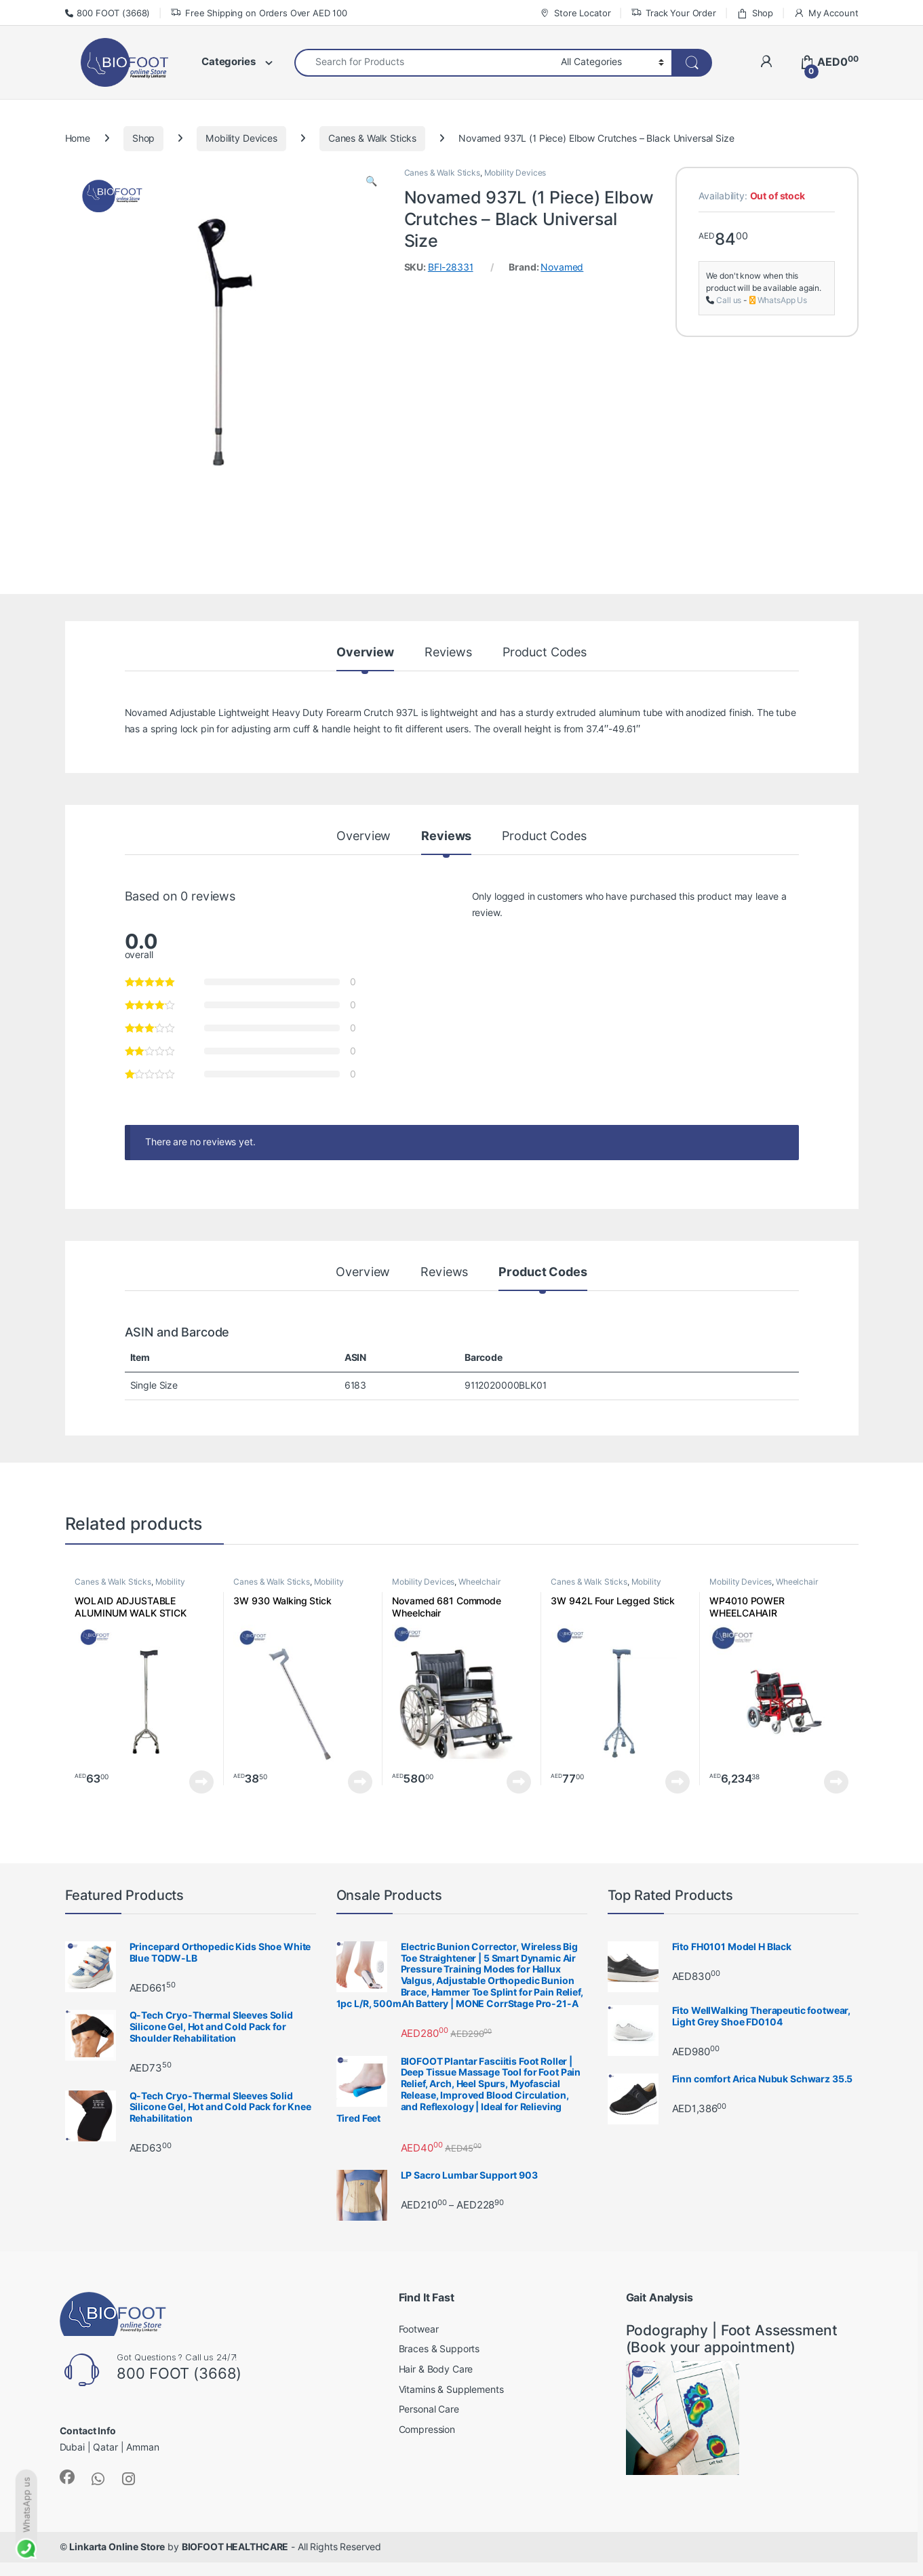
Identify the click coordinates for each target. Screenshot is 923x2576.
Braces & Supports (439, 2348)
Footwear (419, 2329)
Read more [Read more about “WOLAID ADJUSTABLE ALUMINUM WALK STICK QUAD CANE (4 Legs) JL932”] (201, 1782)
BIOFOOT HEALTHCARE (235, 2546)
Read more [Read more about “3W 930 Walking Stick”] (360, 1782)
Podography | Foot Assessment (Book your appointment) (732, 2339)
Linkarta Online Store (117, 2546)
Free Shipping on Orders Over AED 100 (258, 13)
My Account (825, 13)
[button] (371, 182)
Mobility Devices (241, 138)
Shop (755, 13)
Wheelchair (479, 1582)
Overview (365, 652)
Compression (427, 2429)
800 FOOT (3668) (108, 12)
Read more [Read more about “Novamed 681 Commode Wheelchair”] (519, 1782)
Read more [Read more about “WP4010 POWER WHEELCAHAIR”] (836, 1782)
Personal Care (429, 2409)
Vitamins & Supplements (451, 2389)
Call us (728, 300)
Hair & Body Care (436, 2369)
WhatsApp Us (782, 300)
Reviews (448, 652)
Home (77, 138)
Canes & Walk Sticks (372, 138)
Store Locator (574, 13)
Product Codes (545, 652)
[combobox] (423, 63)
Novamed (562, 267)
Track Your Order (673, 13)
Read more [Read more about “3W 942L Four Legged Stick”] (677, 1782)
